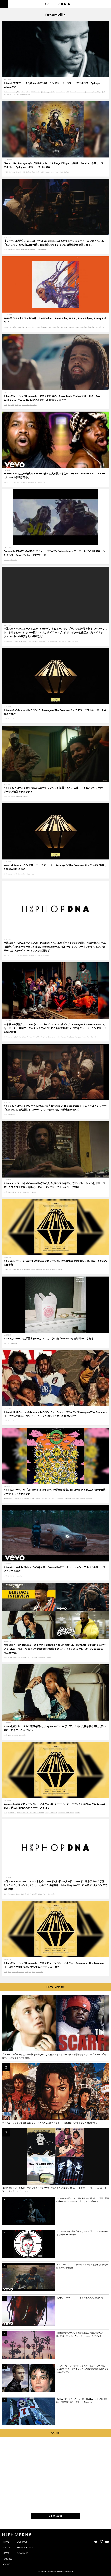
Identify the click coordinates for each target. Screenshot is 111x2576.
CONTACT (22, 2541)
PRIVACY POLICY (25, 2547)
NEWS (5, 2553)
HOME (5, 2541)
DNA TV (6, 2547)
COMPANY (22, 2553)
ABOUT (6, 2564)
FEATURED (7, 2558)
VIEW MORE (55, 2516)
